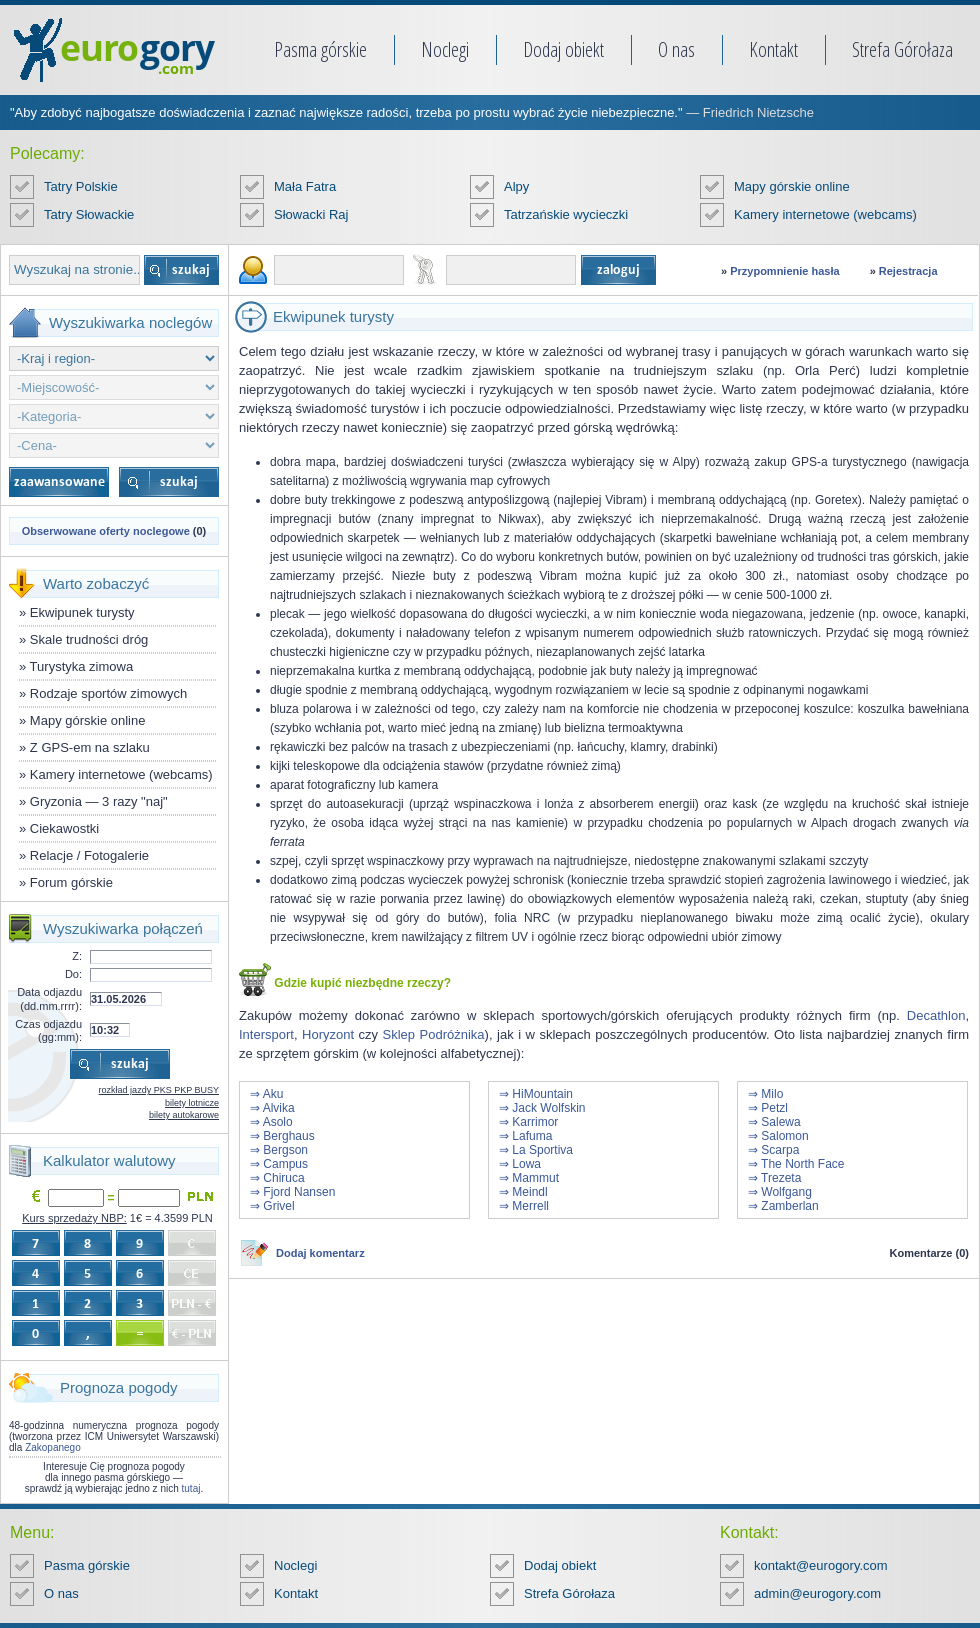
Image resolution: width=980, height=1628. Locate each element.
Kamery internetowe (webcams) (825, 214)
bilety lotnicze (192, 1103)
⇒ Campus (279, 1164)
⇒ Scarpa (773, 1150)
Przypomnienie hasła (784, 271)
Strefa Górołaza (902, 49)
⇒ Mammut (529, 1178)
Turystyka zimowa (82, 666)
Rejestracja (908, 271)
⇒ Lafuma (525, 1136)
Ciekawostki (64, 828)
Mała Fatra (305, 186)
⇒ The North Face (796, 1164)
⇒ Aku (266, 1094)
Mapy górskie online (792, 186)
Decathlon (936, 1015)
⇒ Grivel (272, 1206)
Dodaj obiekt (563, 49)
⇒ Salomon (778, 1136)
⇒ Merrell (524, 1206)
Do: (73, 974)
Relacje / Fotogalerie (89, 855)
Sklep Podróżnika (434, 1034)
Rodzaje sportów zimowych (109, 693)
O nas (676, 49)
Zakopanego (53, 1447)
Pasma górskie (320, 49)
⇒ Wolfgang (780, 1192)
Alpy (516, 186)
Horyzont (328, 1034)
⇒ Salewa (774, 1122)
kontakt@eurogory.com (821, 1565)
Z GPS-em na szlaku (90, 747)
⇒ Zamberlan (783, 1206)
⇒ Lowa (520, 1164)
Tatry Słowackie (89, 214)
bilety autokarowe (184, 1115)
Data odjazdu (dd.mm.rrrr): (49, 998)
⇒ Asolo (271, 1122)
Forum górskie (71, 882)
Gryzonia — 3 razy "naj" (99, 801)
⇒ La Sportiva (536, 1150)
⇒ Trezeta (774, 1178)
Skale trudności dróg (89, 639)
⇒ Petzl (768, 1108)
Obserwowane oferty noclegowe (106, 531)
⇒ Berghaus (282, 1136)
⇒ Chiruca (277, 1178)
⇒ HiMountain (536, 1094)
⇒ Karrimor (528, 1122)
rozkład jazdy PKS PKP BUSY (159, 1090)
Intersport (266, 1034)
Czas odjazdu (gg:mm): (48, 1030)
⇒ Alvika (272, 1108)
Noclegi (445, 49)
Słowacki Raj (311, 214)
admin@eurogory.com (817, 1593)
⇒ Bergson (279, 1150)
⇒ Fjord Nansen (292, 1192)
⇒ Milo (765, 1094)
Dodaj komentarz (320, 1253)
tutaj (191, 1488)
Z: (77, 956)
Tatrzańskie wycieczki (566, 214)
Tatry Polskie (81, 186)
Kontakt (773, 49)
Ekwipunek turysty (82, 612)
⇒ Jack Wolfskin (542, 1108)
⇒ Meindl (523, 1192)
